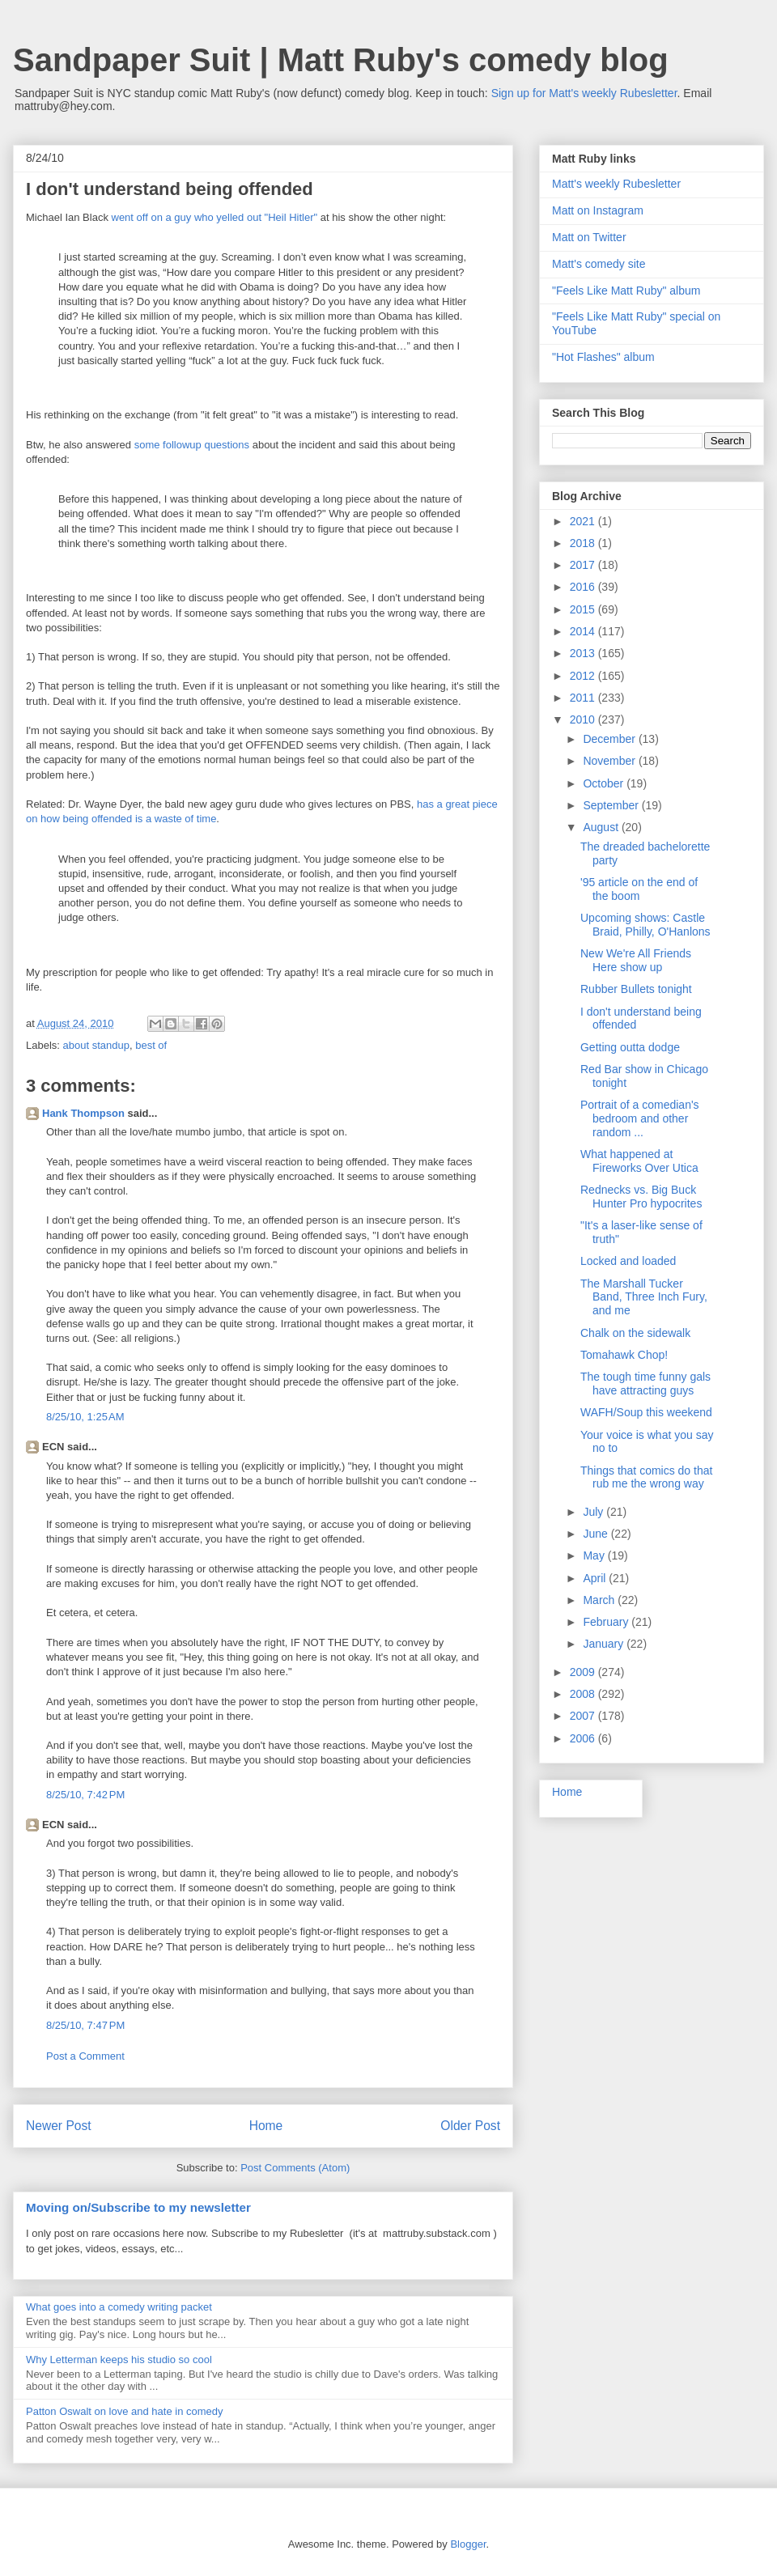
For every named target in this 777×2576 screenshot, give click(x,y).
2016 (584, 586)
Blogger (468, 2544)
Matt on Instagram (597, 210)
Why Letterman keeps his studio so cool (119, 2359)
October (604, 783)
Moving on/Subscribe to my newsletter (138, 2207)
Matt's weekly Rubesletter (616, 183)
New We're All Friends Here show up (635, 960)
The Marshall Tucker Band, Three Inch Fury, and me (643, 1297)
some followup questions (191, 445)
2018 (584, 543)
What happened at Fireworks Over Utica (639, 1161)
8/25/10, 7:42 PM (85, 1795)
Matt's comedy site (599, 263)
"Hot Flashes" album (603, 356)
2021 (584, 521)
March (600, 1600)
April (596, 1578)
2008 (584, 1693)
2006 (584, 1738)
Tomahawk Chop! (624, 1354)
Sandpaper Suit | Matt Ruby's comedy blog (341, 60)
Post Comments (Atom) (295, 2168)
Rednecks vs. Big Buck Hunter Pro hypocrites (641, 1196)
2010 (584, 719)
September (612, 805)
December (610, 738)
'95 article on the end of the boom (639, 889)
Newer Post (58, 2126)
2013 (584, 653)
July (594, 1511)
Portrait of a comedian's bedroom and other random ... (639, 1118)
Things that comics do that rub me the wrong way (646, 1477)
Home (266, 2126)
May (595, 1555)
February (607, 1621)
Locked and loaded (628, 1260)
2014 (584, 631)
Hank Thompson (83, 1113)
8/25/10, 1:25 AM (85, 1417)
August (602, 827)
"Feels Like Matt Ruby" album (626, 290)
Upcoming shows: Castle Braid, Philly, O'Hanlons (645, 924)
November (610, 760)
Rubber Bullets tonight (636, 988)
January (604, 1643)
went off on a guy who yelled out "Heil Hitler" (215, 217)
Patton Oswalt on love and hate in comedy (124, 2411)
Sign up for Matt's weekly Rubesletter (584, 93)
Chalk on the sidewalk (635, 1332)
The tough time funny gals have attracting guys (645, 1383)
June (596, 1533)
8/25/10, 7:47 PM (85, 2025)
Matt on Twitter (589, 237)
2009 (584, 1672)
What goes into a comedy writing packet (119, 2307)
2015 (584, 609)
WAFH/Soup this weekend (646, 1412)
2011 (584, 697)
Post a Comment (85, 2056)
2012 (584, 675)
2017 (584, 564)
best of (151, 1045)
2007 (584, 1715)
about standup (96, 1045)
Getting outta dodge (630, 1047)
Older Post (470, 2126)
